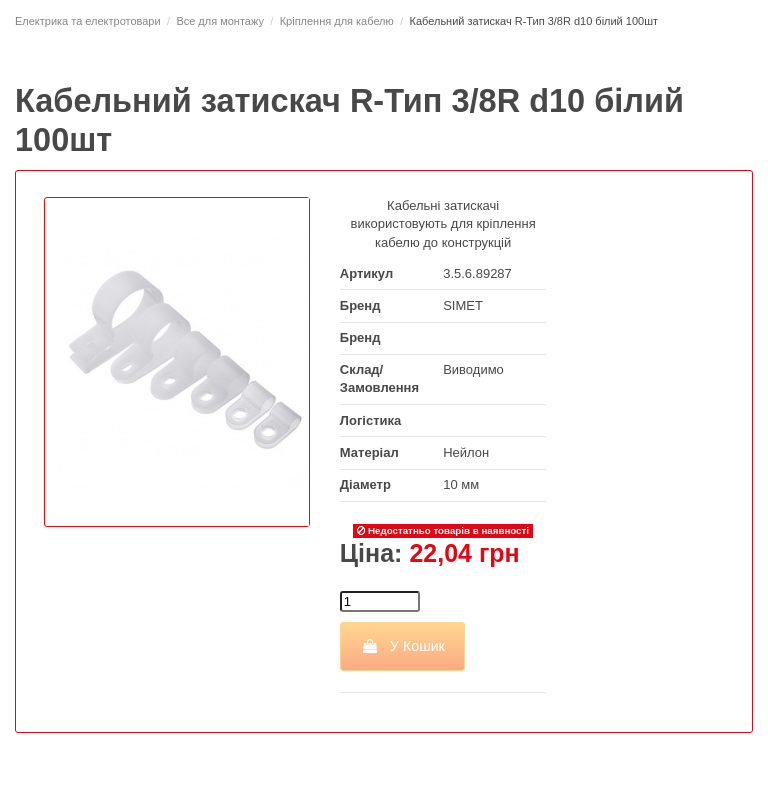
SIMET (463, 305)
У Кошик (402, 646)
